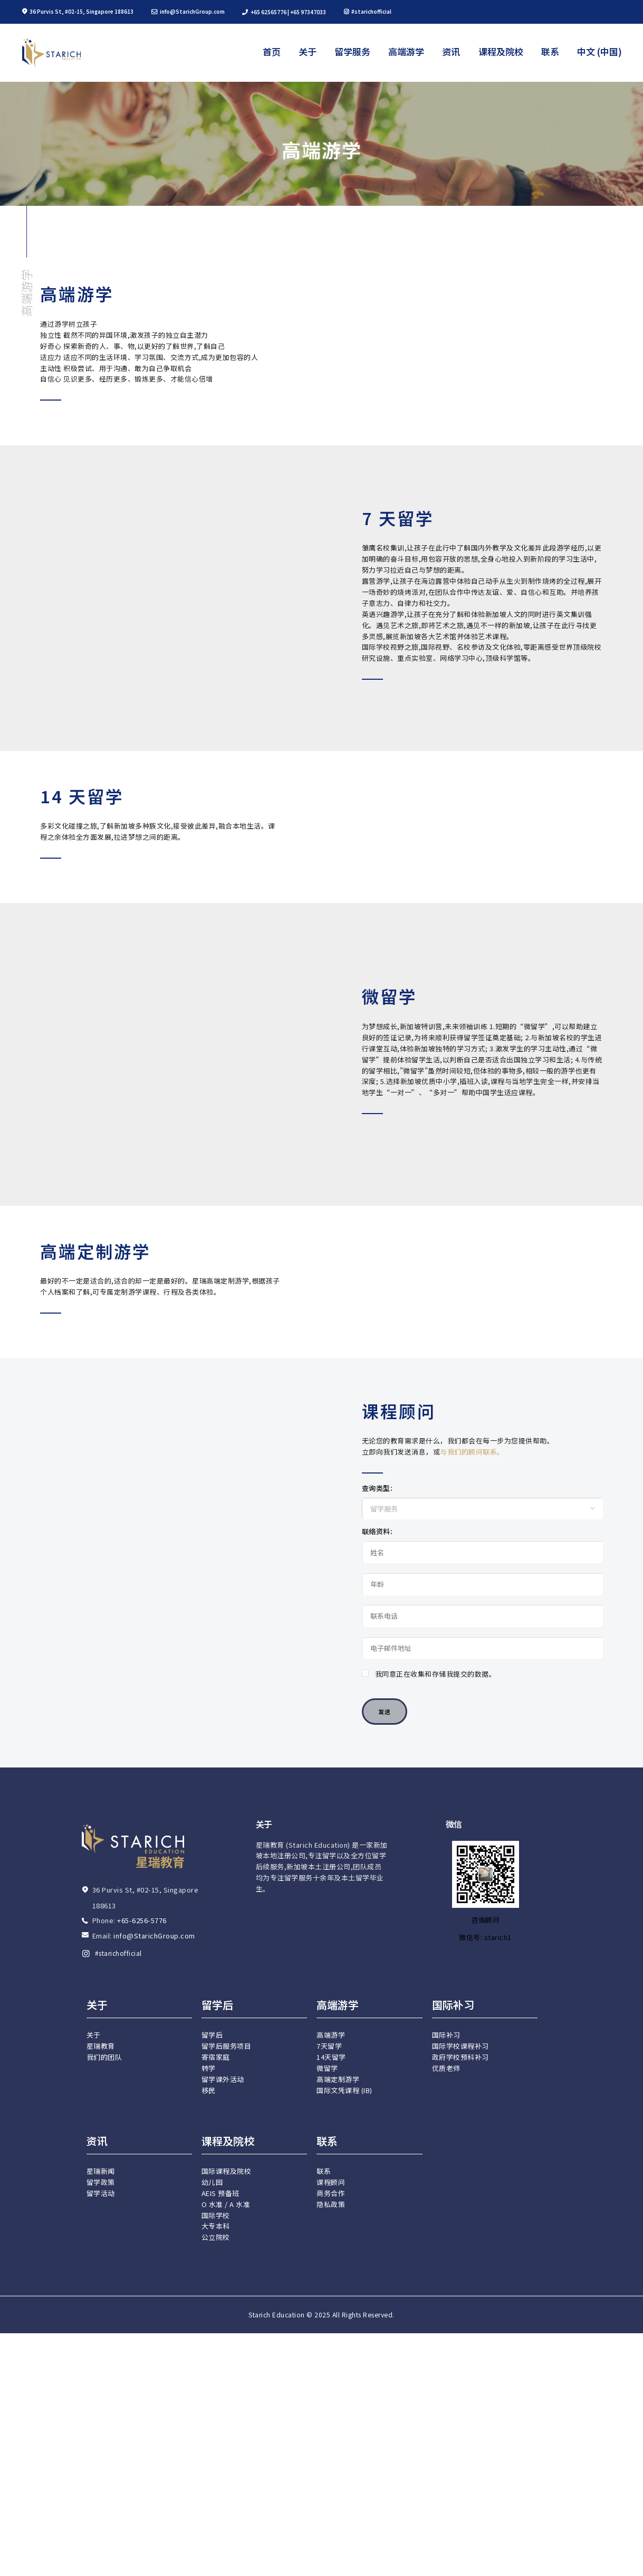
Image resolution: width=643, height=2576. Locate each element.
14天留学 (331, 2557)
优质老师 (446, 2568)
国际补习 (446, 2535)
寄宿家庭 (215, 2557)
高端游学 (26, 292)
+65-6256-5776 (142, 2421)
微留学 (327, 2568)
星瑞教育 (101, 2546)
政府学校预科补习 (460, 2557)
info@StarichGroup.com (154, 2436)
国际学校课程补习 (460, 2546)
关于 (94, 2535)
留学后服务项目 (226, 2546)
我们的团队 (104, 2557)
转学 (208, 2568)
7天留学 (329, 2546)
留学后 (212, 2535)
